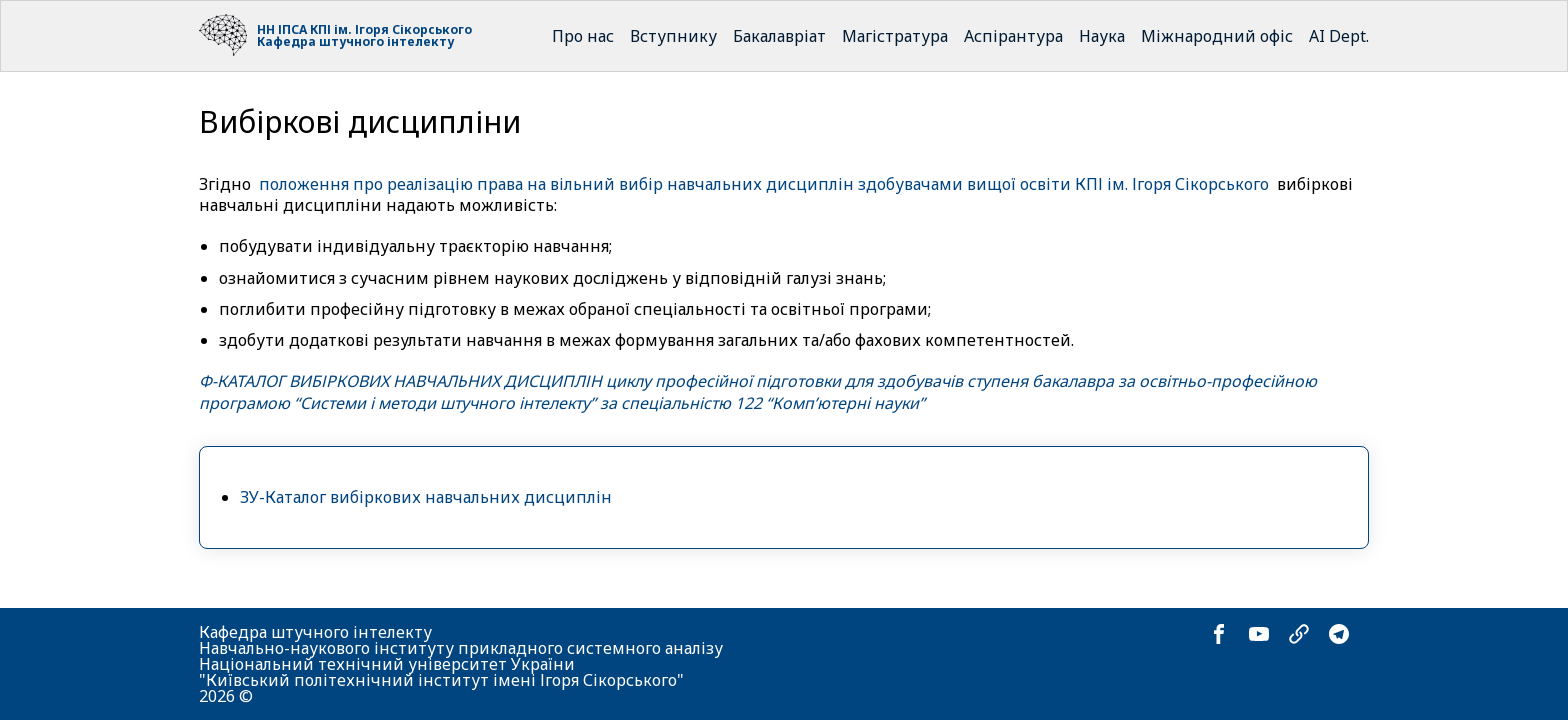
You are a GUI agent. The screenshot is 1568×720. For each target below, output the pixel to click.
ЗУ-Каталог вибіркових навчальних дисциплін (426, 497)
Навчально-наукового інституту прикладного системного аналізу (461, 648)
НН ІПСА (282, 29)
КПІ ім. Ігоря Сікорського (391, 29)
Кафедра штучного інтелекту (355, 41)
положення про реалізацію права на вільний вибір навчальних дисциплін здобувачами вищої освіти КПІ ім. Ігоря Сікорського (764, 184)
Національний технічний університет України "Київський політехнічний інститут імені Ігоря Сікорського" (441, 672)
